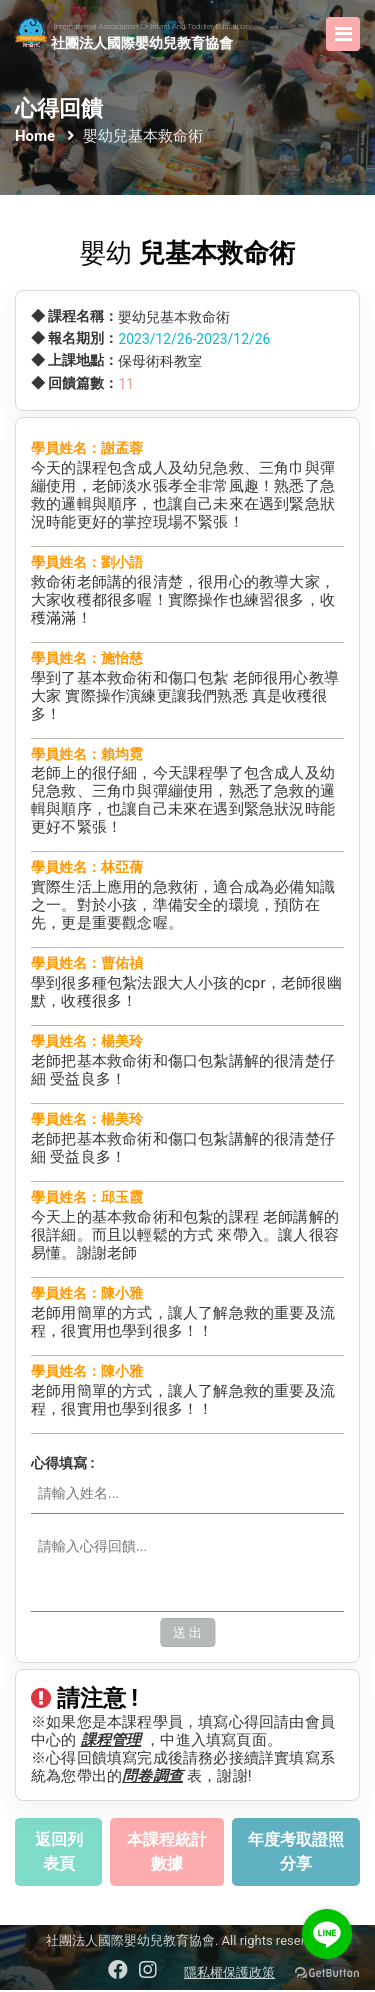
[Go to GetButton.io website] (327, 1972)
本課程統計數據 (167, 1853)
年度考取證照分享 (296, 1853)
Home (35, 136)
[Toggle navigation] (343, 34)
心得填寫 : (62, 1464)
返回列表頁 (59, 1853)
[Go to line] (327, 1934)
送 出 (187, 1634)
